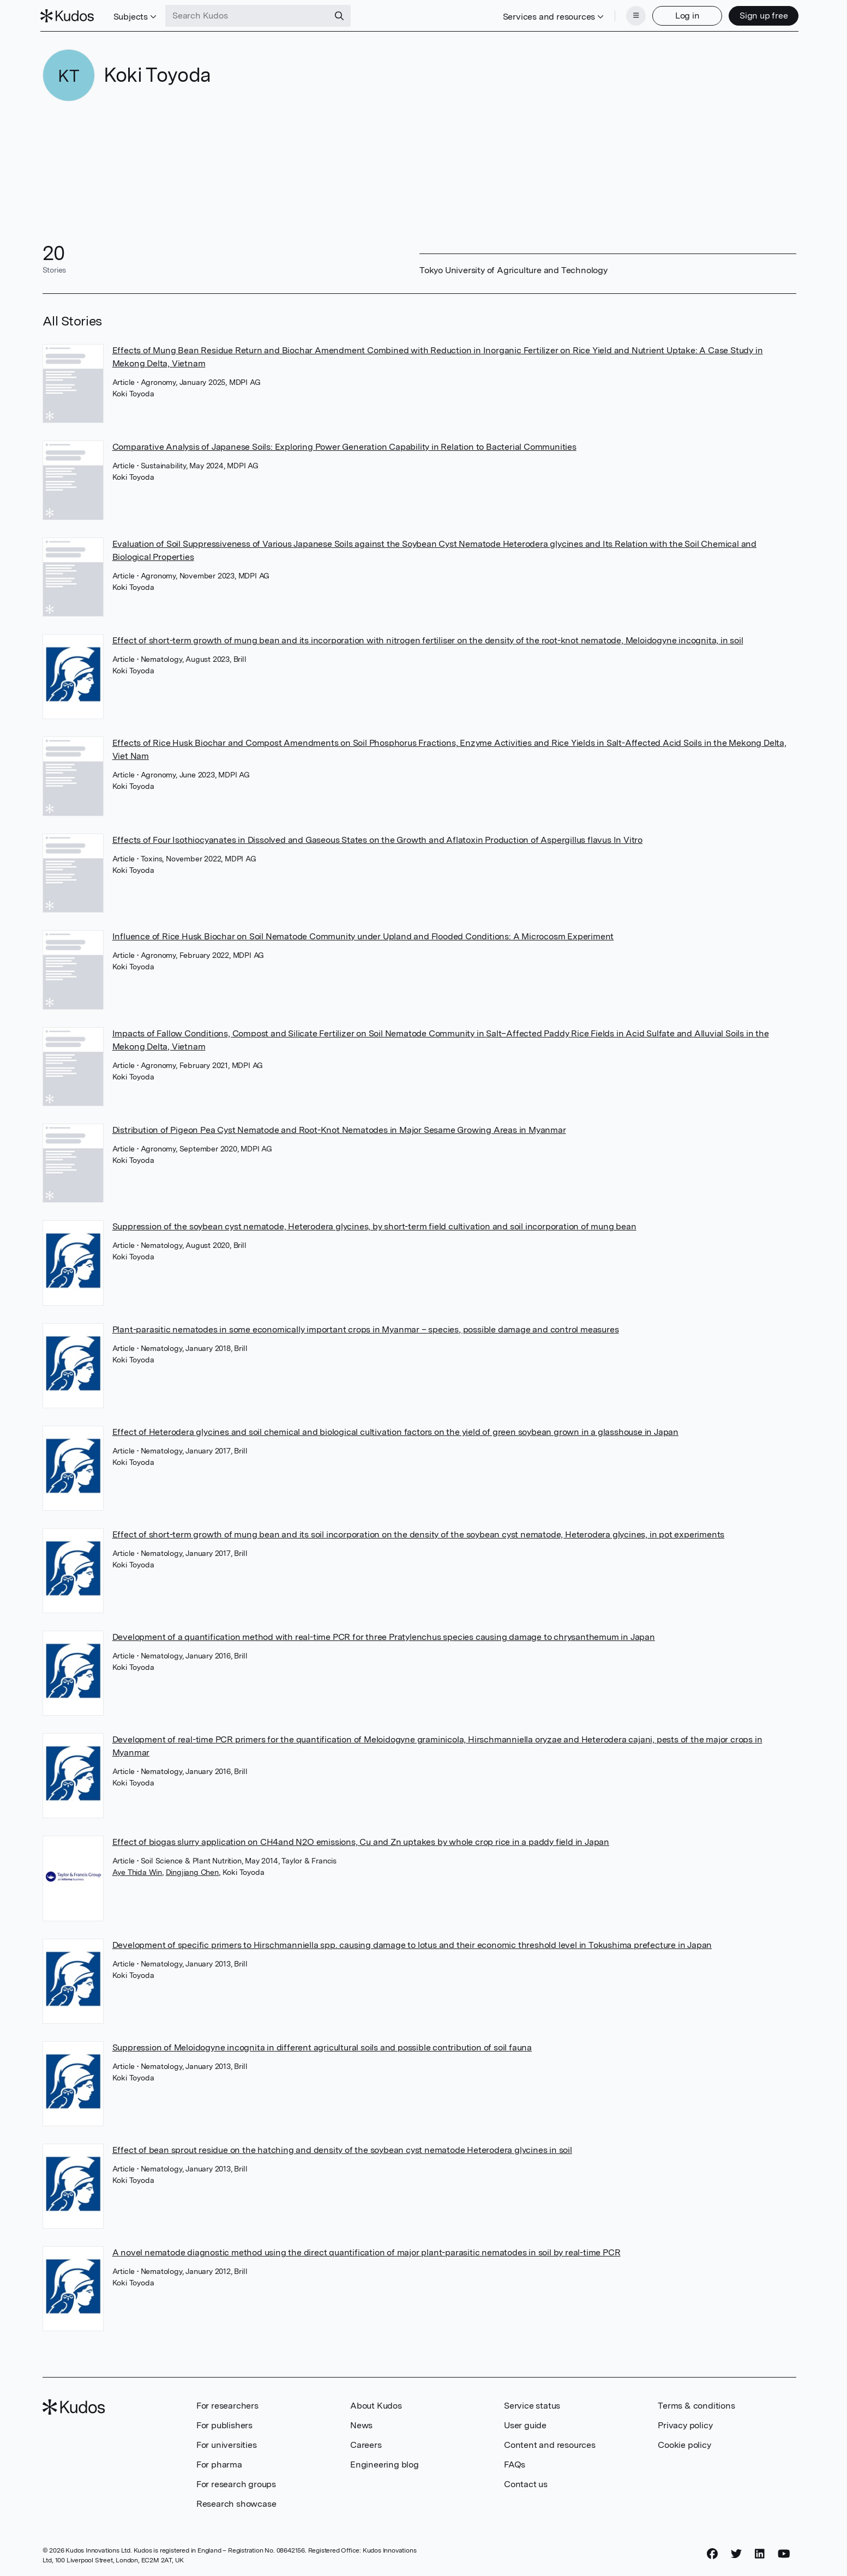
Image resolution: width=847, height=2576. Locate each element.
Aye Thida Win (137, 1871)
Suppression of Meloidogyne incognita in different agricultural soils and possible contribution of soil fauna (322, 2046)
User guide (525, 2424)
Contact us (526, 2483)
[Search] (341, 15)
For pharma (219, 2463)
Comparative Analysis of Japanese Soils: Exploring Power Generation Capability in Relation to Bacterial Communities (344, 446)
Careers (366, 2444)
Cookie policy (684, 2444)
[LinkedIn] (760, 2552)
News (361, 2424)
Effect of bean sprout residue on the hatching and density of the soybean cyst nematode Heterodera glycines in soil (342, 2149)
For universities (226, 2444)
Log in (685, 15)
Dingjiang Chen (192, 1871)
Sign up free (761, 15)
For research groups (236, 2483)
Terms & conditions (696, 2404)
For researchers (227, 2404)
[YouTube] (784, 2552)
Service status (532, 2404)
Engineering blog (384, 2463)
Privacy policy (685, 2424)
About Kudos (376, 2404)
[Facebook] (712, 2552)
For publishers (224, 2424)
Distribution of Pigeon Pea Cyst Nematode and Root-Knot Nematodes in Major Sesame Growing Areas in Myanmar (339, 1129)
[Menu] (634, 15)
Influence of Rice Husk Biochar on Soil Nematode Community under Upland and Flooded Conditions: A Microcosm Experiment (363, 935)
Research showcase (236, 2502)
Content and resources (550, 2444)
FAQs (514, 2463)
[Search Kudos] (249, 15)
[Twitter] (736, 2552)
